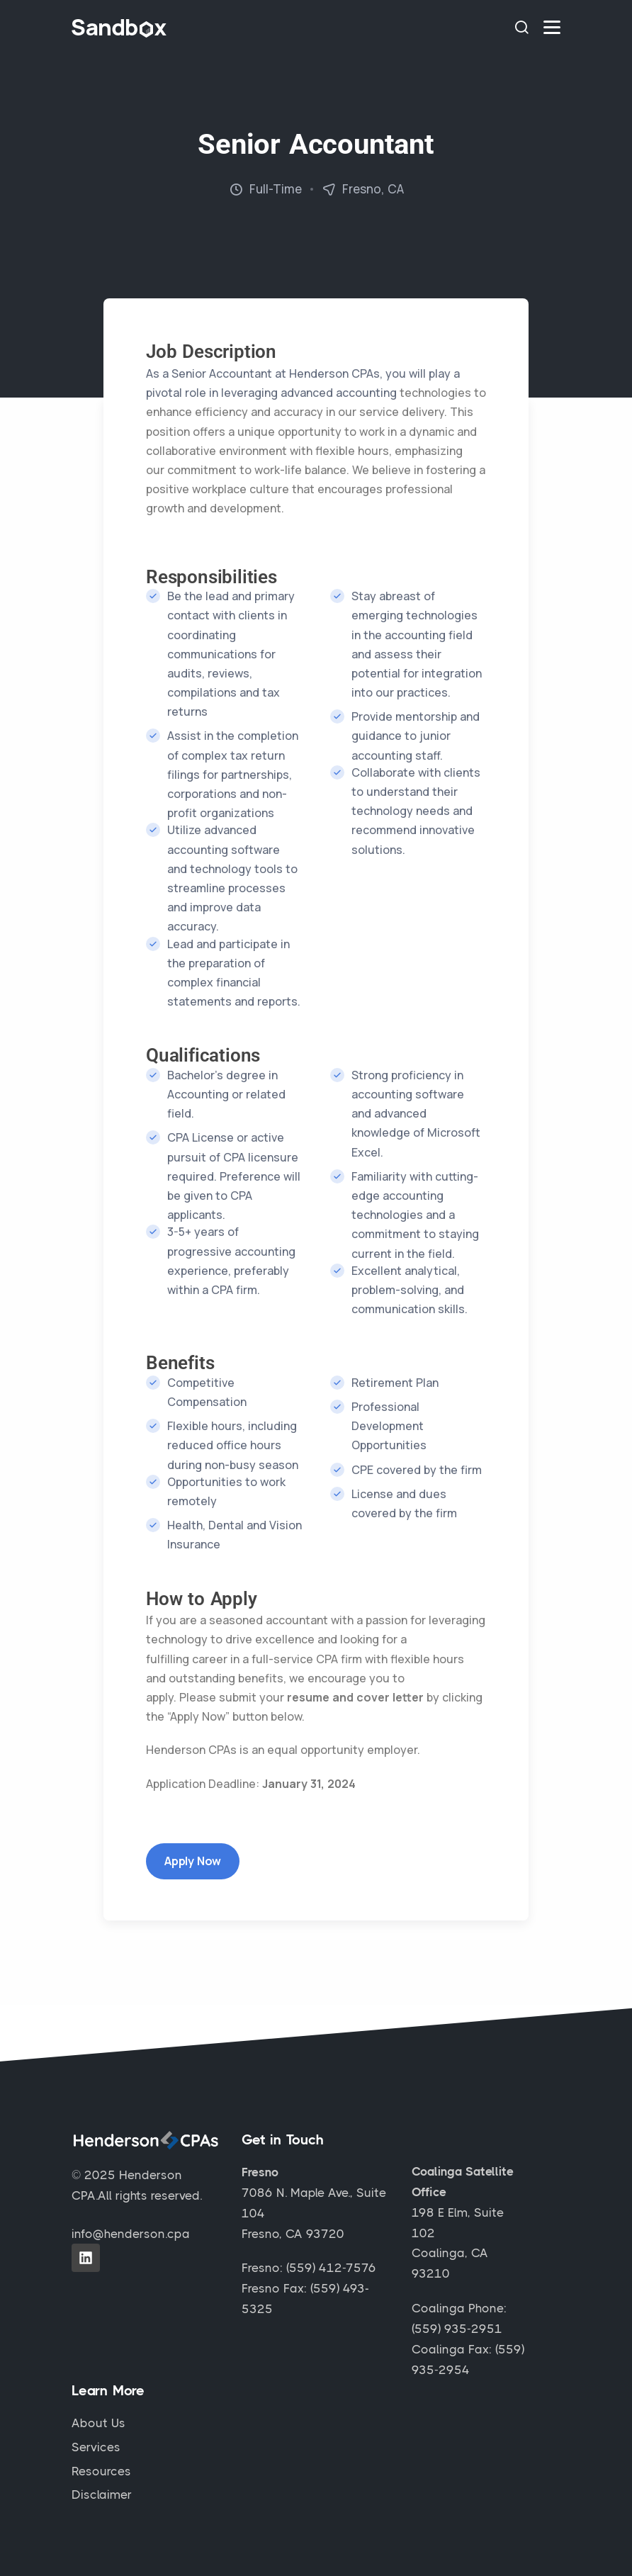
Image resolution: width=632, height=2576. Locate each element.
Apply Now (192, 1861)
